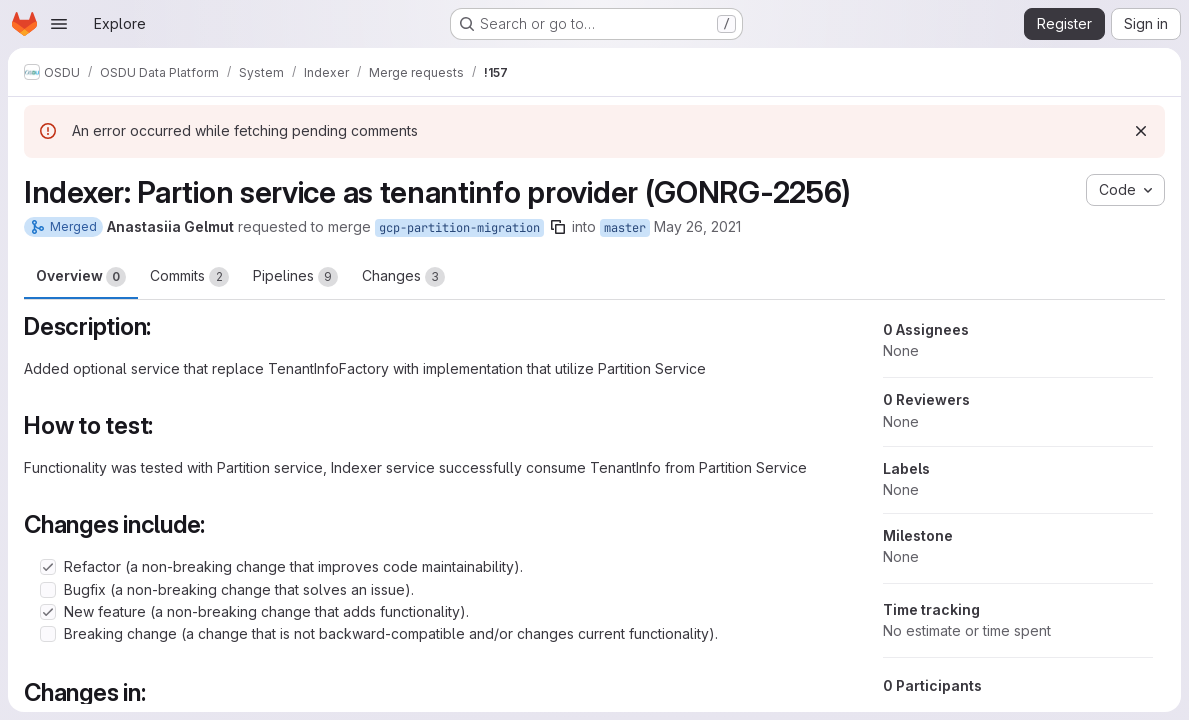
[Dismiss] (1141, 131)
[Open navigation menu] (59, 24)
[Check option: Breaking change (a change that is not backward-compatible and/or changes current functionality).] (48, 634)
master (625, 228)
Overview (81, 277)
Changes (403, 277)
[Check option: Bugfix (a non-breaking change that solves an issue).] (48, 590)
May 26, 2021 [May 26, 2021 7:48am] (697, 226)
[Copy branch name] (558, 227)
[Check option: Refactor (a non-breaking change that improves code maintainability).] (48, 567)
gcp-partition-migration (459, 228)
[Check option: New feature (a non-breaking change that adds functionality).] (48, 612)
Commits (189, 277)
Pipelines (295, 277)
